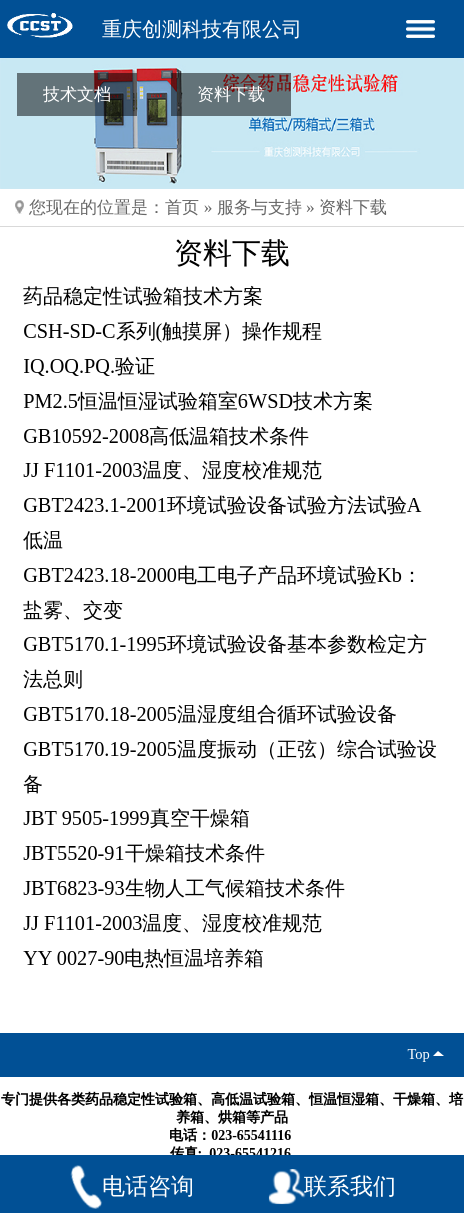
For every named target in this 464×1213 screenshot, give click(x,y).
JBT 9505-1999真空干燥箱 (136, 818)
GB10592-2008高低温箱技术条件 (166, 436)
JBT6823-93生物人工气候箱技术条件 (183, 888)
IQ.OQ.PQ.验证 (89, 366)
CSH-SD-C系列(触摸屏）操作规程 (172, 331)
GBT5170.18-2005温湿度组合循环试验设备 (210, 714)
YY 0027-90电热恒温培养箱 (143, 958)
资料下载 (231, 94)
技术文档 (77, 94)
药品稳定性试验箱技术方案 (143, 296)
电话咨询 (148, 1186)
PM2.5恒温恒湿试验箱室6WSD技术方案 (198, 401)
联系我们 (350, 1186)
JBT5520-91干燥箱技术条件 (143, 853)
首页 (182, 207)
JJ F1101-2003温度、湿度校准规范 (172, 470)
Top (423, 1054)
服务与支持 (259, 207)
